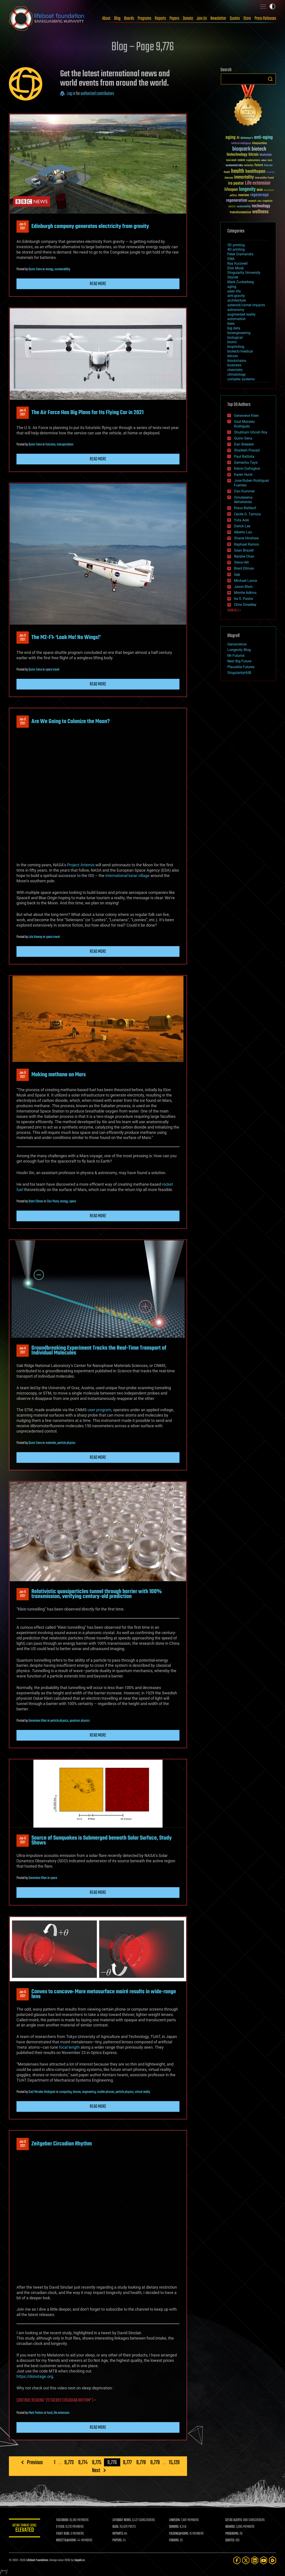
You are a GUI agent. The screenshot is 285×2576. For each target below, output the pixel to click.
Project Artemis (80, 865)
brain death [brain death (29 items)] (231, 160)
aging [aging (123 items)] (231, 137)
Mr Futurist (235, 655)
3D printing (236, 245)
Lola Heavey (35, 937)
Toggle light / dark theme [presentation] (272, 6)
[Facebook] (236, 2560)
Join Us (202, 18)
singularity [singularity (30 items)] (268, 201)
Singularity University (244, 272)
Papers (174, 18)
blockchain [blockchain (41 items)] (266, 155)
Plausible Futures (240, 667)
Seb (237, 574)
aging (231, 286)
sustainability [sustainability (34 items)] (244, 206)
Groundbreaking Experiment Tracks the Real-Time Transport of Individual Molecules (98, 1350)
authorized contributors (97, 93)
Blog (117, 18)
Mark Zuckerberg (240, 282)
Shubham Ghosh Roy (250, 432)
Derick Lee (242, 526)
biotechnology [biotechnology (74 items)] (237, 154)
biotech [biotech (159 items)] (259, 149)
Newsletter (218, 18)
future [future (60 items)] (258, 165)
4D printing (236, 249)
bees (231, 323)
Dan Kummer (244, 491)
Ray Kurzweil (237, 263)
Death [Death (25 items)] (270, 160)
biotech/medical (240, 351)
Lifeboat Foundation (37, 2560)
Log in (71, 93)
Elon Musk (53, 1201)
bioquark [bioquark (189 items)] (241, 149)
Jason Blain (243, 587)
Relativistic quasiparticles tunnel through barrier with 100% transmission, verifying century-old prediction (96, 1594)
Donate (188, 18)
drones (77, 2092)
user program (99, 1409)
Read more (98, 284)
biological (235, 337)
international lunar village (127, 875)
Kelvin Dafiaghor (247, 468)
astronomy (235, 310)
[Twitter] (245, 2560)
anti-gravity (236, 296)
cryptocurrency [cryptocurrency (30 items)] (253, 160)
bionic (232, 342)
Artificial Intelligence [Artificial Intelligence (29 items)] (241, 143)
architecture (236, 300)
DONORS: (174, 2527)
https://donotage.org (34, 2376)
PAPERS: (117, 2540)
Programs (144, 18)
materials (50, 1443)
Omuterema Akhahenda (243, 499)
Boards (129, 18)
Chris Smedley (245, 605)
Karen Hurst (243, 474)
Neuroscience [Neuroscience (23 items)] (269, 190)
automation (236, 319)
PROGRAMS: (232, 2534)
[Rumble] (272, 2560)
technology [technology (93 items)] (261, 206)
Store (247, 18)
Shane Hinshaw (246, 538)
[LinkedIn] (254, 2560)
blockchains (236, 361)
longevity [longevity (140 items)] (247, 189)
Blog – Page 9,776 (142, 47)
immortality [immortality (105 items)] (244, 177)
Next (96, 2470)
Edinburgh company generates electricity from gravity (90, 226)
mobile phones (105, 2092)
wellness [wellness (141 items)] (260, 212)
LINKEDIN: (174, 2520)
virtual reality (142, 2092)
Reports (160, 18)
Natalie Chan (244, 556)
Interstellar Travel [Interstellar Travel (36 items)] (264, 178)
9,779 (155, 2462)
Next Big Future (239, 661)
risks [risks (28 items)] (259, 201)
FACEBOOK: (62, 2520)
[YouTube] (263, 2560)
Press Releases (265, 18)
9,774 (83, 2462)
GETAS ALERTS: (233, 2520)
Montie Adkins (245, 593)
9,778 (141, 2462)
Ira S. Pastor (243, 599)
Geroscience (236, 644)
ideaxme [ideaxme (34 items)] (228, 178)
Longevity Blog (239, 650)
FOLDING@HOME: (179, 2534)
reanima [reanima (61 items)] (243, 195)
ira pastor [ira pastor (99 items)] (236, 183)
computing (65, 2092)
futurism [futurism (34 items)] (268, 165)
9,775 (96, 2462)
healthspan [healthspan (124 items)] (255, 171)
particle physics (66, 1443)
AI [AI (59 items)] (238, 138)
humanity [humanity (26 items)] (271, 172)
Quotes (235, 18)
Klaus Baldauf (245, 508)
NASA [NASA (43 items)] (260, 190)
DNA (230, 259)
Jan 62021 (22, 226)
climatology (236, 374)
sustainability (62, 269)
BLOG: (115, 2527)
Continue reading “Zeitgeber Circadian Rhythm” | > (56, 2400)
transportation (65, 444)
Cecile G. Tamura (247, 514)
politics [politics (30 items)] (233, 195)
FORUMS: (174, 2540)
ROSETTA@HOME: (66, 2540)
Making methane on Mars (58, 1074)
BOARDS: (230, 2527)
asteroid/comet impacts (246, 305)
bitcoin (232, 356)
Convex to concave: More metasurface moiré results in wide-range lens (103, 1994)
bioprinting (235, 347)
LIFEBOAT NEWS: (121, 2520)
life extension (61, 2413)
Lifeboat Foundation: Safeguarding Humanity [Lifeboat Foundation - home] (47, 18)
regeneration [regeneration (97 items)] (236, 200)
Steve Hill (241, 562)
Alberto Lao (243, 532)
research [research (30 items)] (252, 201)
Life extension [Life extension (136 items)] (257, 183)
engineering (89, 2092)
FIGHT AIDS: (63, 2534)
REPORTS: (118, 2534)
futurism (50, 444)
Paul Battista (244, 456)
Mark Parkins (35, 2413)
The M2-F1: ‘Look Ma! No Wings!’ (66, 637)
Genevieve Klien (37, 1721)
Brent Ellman (35, 1201)
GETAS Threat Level (24, 2529)
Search (270, 79)
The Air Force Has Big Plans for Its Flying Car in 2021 (87, 412)
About (106, 18)
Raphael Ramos (246, 544)
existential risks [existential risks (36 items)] (234, 165)
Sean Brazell (244, 550)
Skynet (232, 277)
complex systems (241, 379)
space (72, 1201)
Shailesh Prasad (247, 450)
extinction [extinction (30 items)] (248, 165)
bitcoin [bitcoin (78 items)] (253, 154)
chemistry (235, 370)
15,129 (174, 2462)
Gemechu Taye (245, 462)
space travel (52, 670)
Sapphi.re (79, 2560)
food (49, 2413)
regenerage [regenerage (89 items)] (259, 195)
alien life (234, 291)
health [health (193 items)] (237, 171)
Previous (35, 2462)
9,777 (127, 2462)
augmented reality (241, 314)
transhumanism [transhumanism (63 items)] (240, 212)
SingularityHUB (239, 673)
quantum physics (80, 1721)
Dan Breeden (244, 444)
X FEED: (60, 2527)
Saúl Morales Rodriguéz (41, 2092)
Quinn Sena (35, 269)
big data (233, 328)
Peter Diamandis (240, 254)
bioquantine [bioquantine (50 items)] (259, 143)
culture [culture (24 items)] (264, 160)
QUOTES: (230, 2540)
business (234, 365)
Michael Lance (245, 580)
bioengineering (238, 333)
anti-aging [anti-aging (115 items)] (263, 137)
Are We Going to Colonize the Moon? (70, 721)
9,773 (69, 2462)
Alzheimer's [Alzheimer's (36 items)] (246, 138)
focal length (69, 2047)
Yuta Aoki (241, 520)
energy (49, 269)
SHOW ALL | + (234, 610)
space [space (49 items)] (232, 206)
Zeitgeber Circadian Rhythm (61, 2143)
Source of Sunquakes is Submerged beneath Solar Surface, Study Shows (101, 1840)
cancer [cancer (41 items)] (241, 160)
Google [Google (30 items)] (227, 172)
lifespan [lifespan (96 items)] (231, 189)
